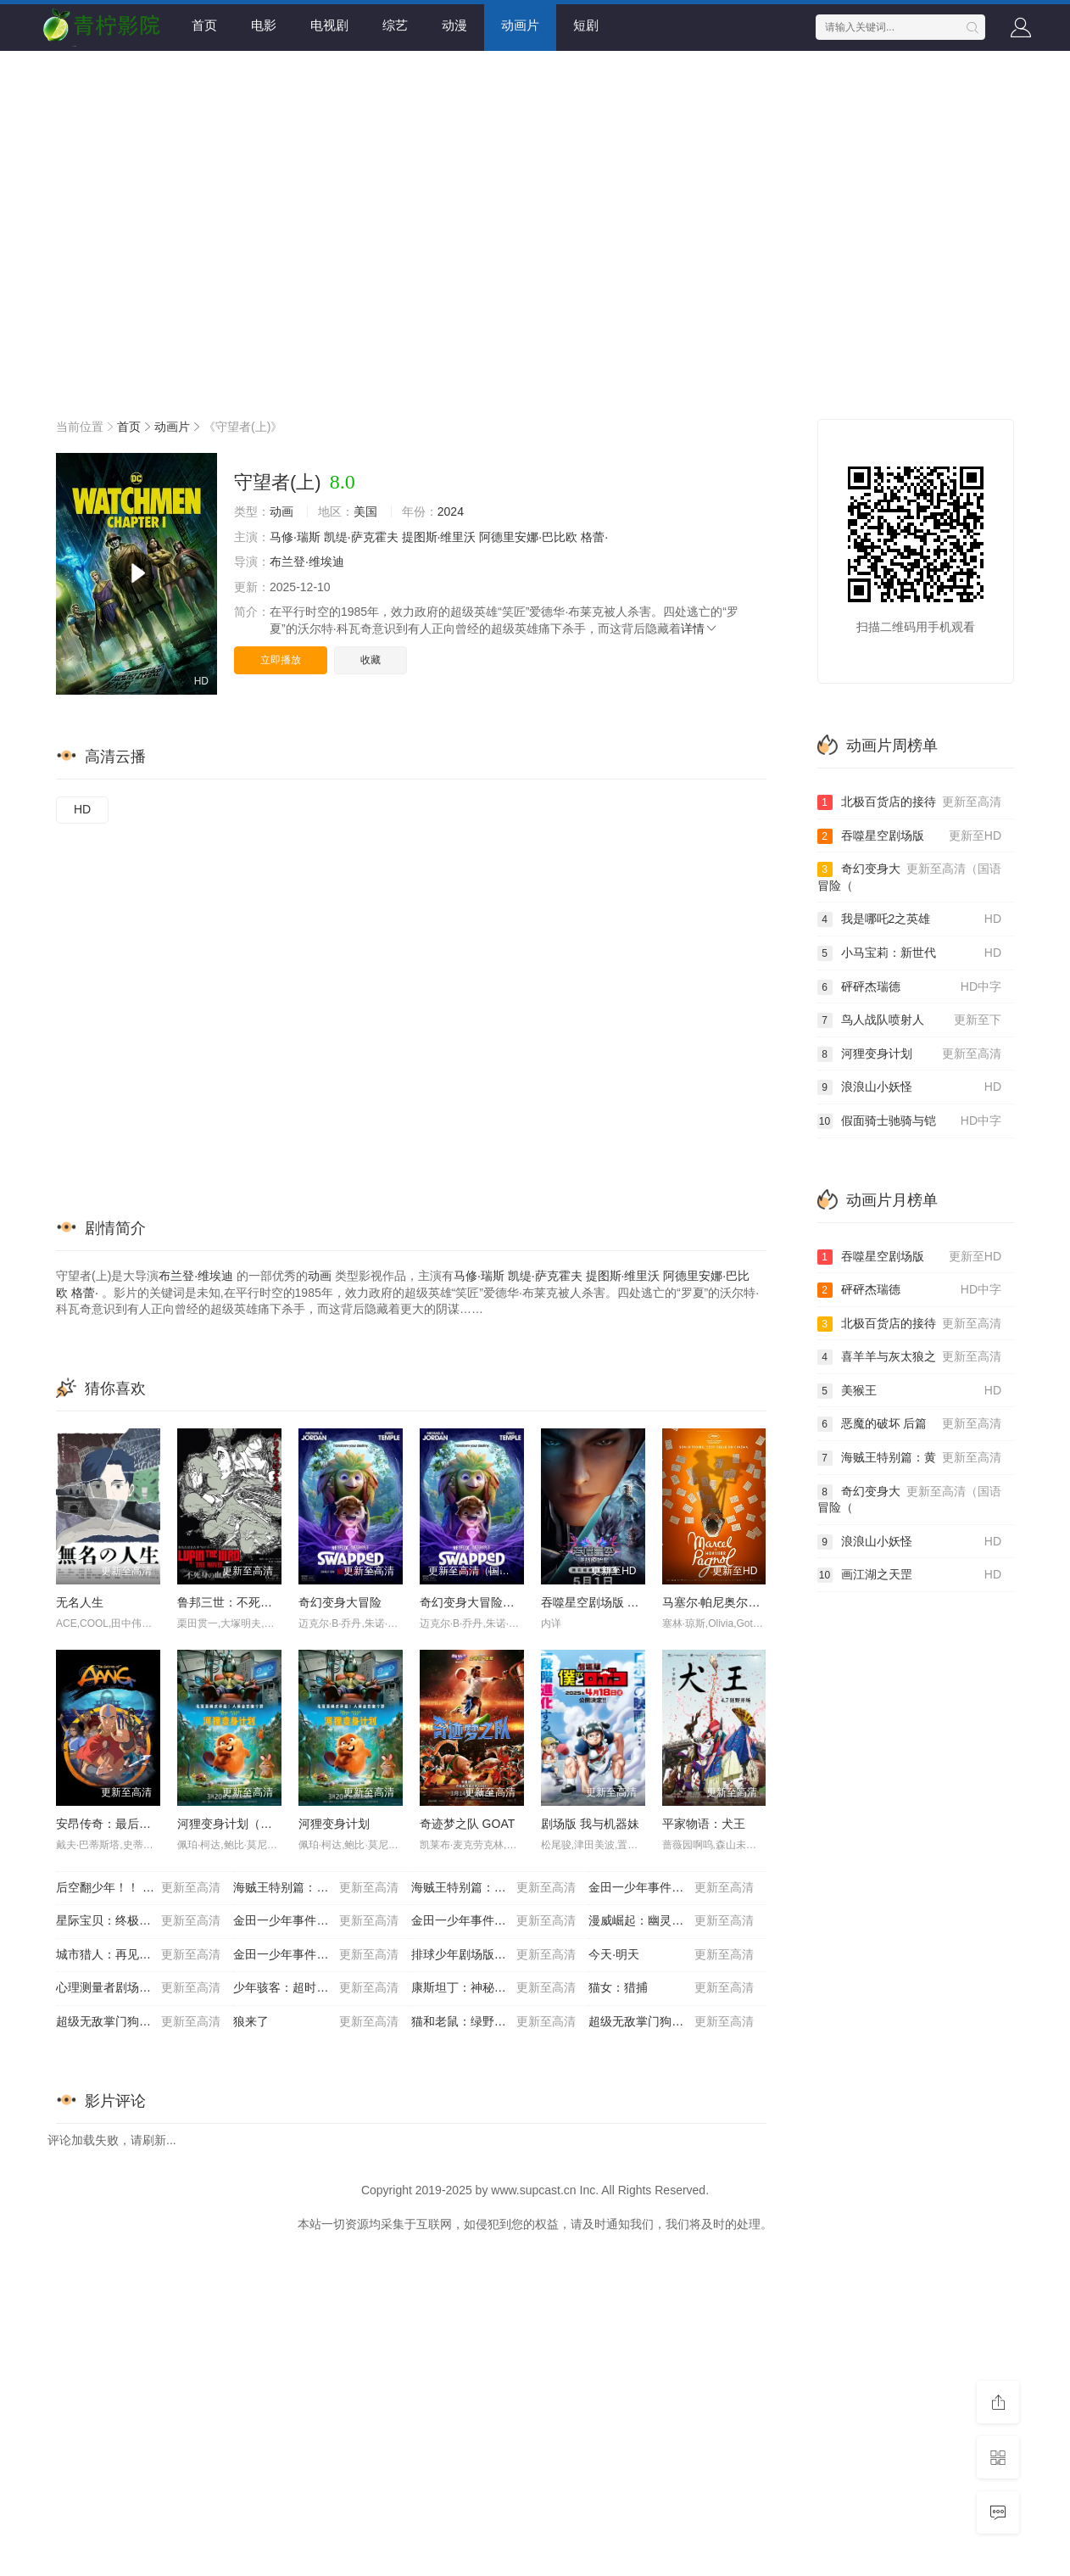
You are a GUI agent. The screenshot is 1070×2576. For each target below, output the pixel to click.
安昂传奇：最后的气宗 (115, 1823)
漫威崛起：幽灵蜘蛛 (670, 1921)
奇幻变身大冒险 (340, 1602)
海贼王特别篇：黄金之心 (315, 1888)
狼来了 (315, 2022)
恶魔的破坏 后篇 (909, 1424)
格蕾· (594, 537)
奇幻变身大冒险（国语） (485, 1602)
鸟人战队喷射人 (909, 1020)
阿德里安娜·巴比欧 (528, 537)
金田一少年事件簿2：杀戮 (315, 1921)
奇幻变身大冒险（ (909, 876)
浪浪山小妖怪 (909, 1087)
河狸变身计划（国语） (236, 1823)
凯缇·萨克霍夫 (361, 537)
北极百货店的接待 (909, 802)
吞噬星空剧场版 (909, 836)
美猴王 (909, 1391)
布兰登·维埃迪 (307, 561)
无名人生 (79, 1602)
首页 (204, 25)
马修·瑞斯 (295, 537)
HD (82, 809)
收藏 (370, 660)
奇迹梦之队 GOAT (467, 1823)
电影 (263, 25)
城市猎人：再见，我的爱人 (138, 1955)
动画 (281, 511)
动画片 (520, 25)
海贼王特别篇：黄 (909, 1458)
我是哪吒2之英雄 (909, 919)
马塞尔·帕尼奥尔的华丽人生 (735, 1602)
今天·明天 (670, 1955)
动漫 (454, 25)
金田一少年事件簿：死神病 (315, 1955)
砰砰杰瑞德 (909, 987)
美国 (365, 511)
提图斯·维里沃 (439, 537)
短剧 (586, 25)
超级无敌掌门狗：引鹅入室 (670, 2022)
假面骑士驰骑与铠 (909, 1121)
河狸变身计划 (334, 1823)
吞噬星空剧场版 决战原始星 (614, 1602)
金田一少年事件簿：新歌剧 (493, 1921)
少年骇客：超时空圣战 (315, 1988)
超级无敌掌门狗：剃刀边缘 (138, 2022)
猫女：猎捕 (670, 1988)
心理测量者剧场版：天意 (138, 1988)
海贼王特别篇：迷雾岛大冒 (493, 1888)
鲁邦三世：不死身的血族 (242, 1602)
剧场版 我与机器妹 (590, 1823)
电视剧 (329, 25)
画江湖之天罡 (909, 1575)
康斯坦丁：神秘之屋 (493, 1988)
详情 (699, 628)
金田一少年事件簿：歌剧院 (670, 1888)
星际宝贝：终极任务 (138, 1921)
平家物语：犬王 (703, 1823)
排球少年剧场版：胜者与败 (493, 1955)
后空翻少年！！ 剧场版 (138, 1888)
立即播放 (280, 660)
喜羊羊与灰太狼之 (909, 1357)
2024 (450, 511)
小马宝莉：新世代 (909, 953)
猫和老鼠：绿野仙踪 (493, 2022)
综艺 (395, 25)
